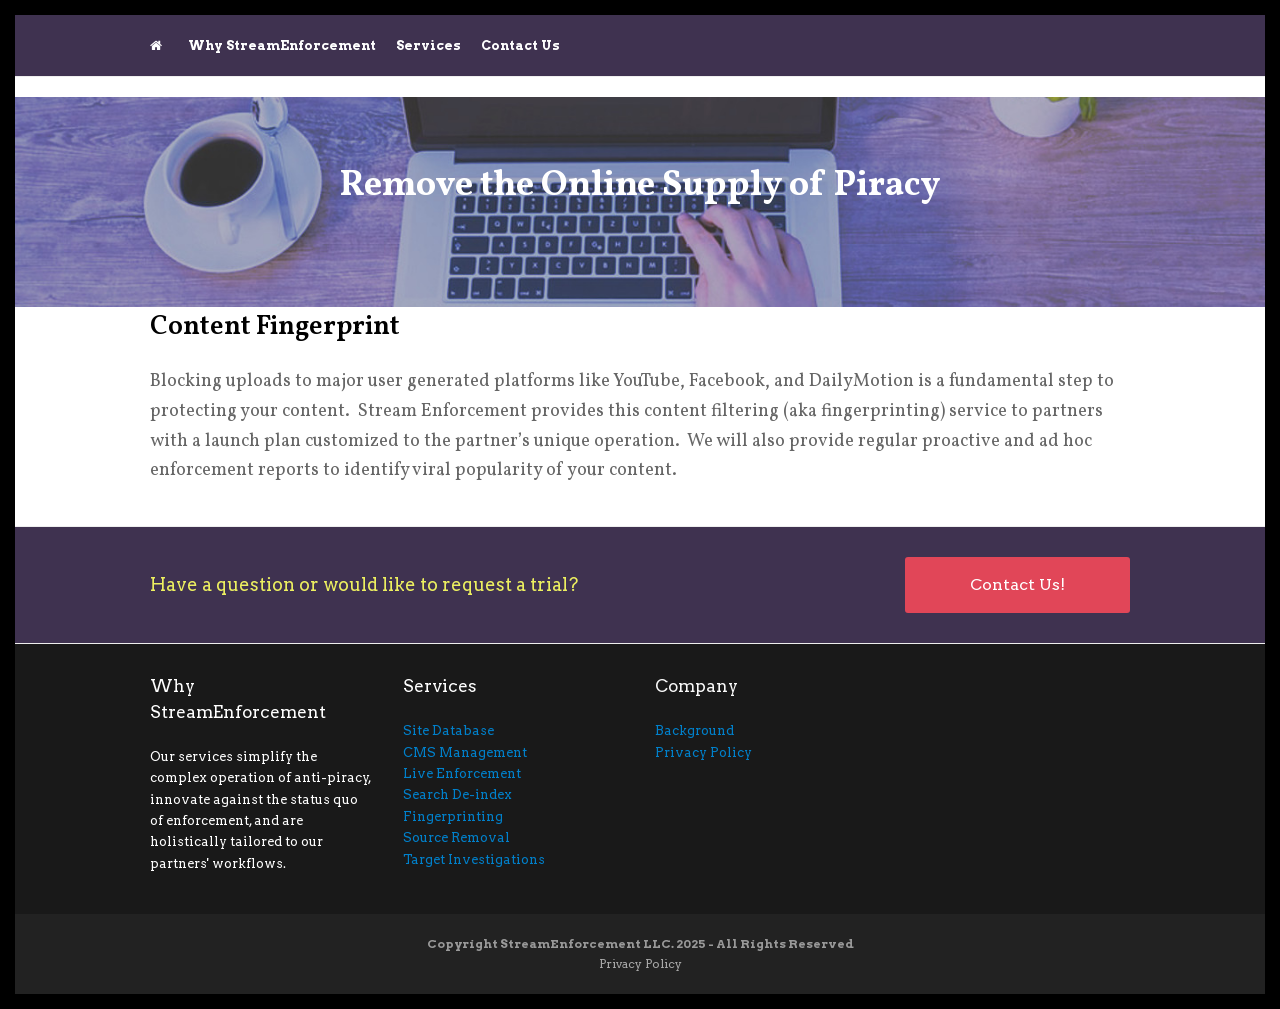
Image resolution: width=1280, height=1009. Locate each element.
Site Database (448, 730)
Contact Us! (1017, 584)
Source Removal (456, 837)
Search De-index (457, 794)
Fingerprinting (453, 816)
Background (694, 730)
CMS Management (465, 752)
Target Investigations (474, 859)
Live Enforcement (462, 773)
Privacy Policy (703, 752)
